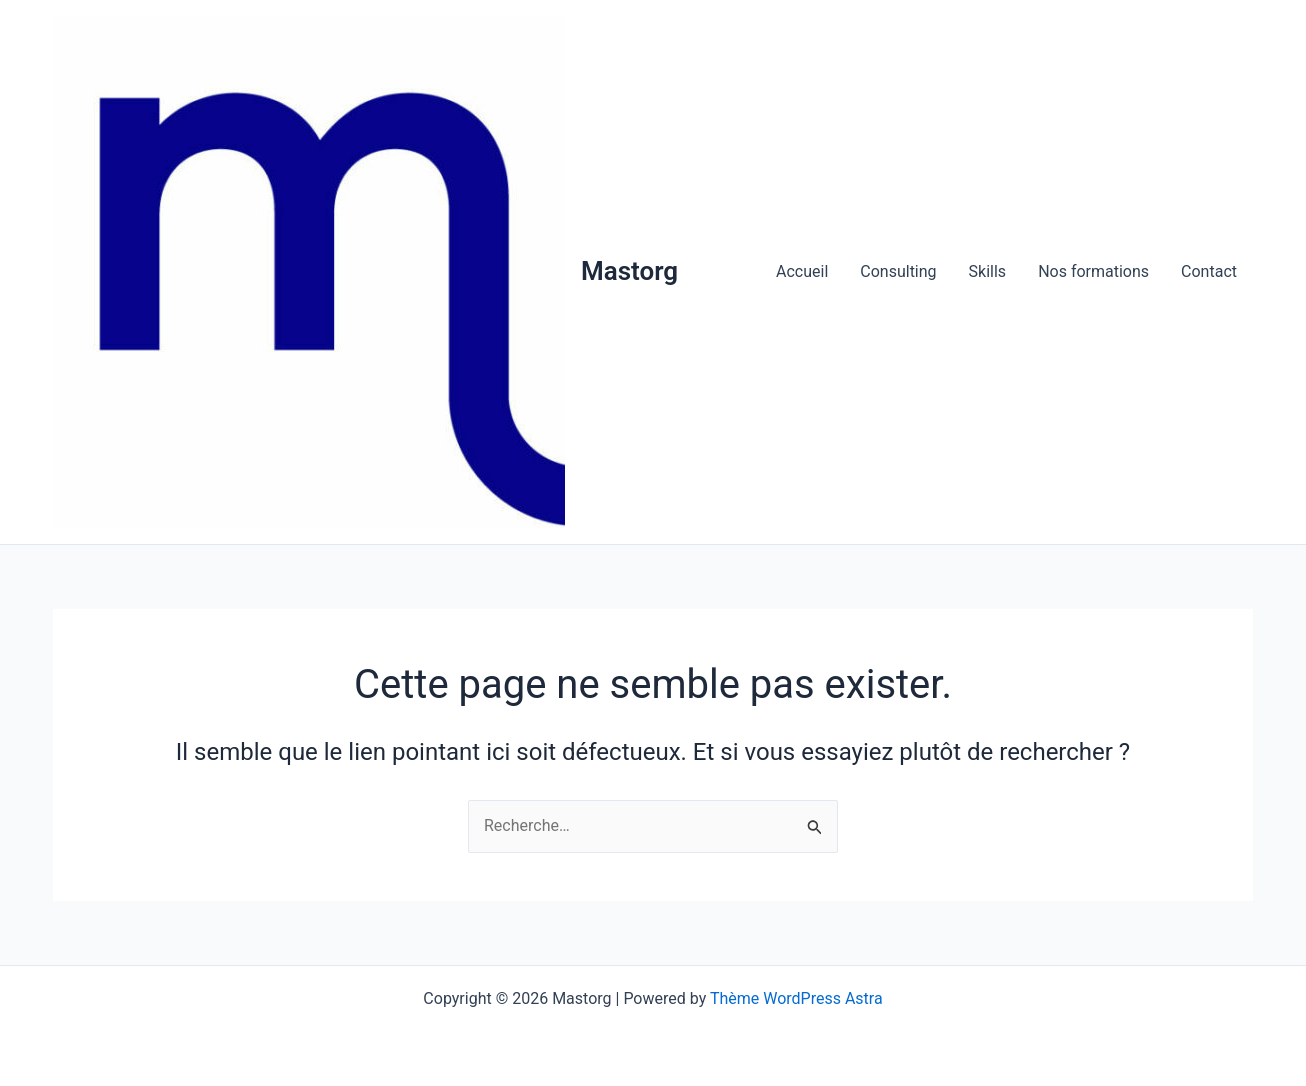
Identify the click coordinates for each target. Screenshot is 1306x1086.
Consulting (898, 271)
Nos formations (1093, 271)
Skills (988, 271)
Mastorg (629, 271)
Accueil (802, 271)
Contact (1209, 271)
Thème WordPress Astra (796, 998)
